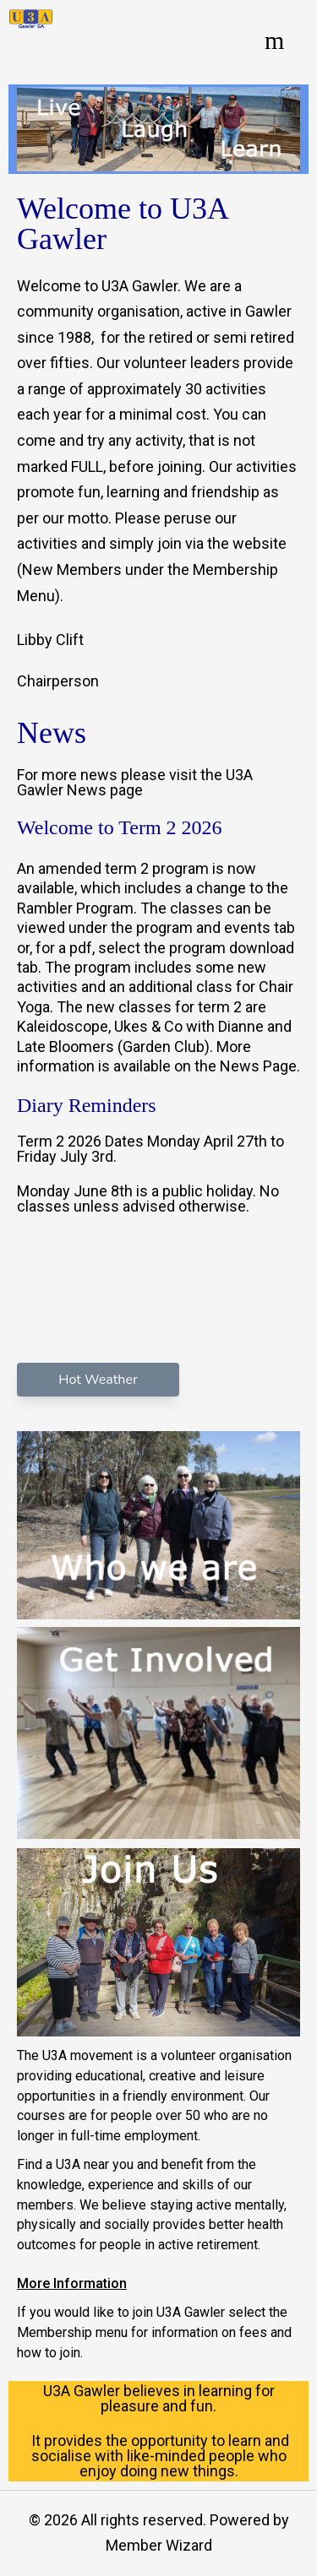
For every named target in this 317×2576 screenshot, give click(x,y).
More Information (72, 2283)
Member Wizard (159, 2545)
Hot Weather (97, 1379)
